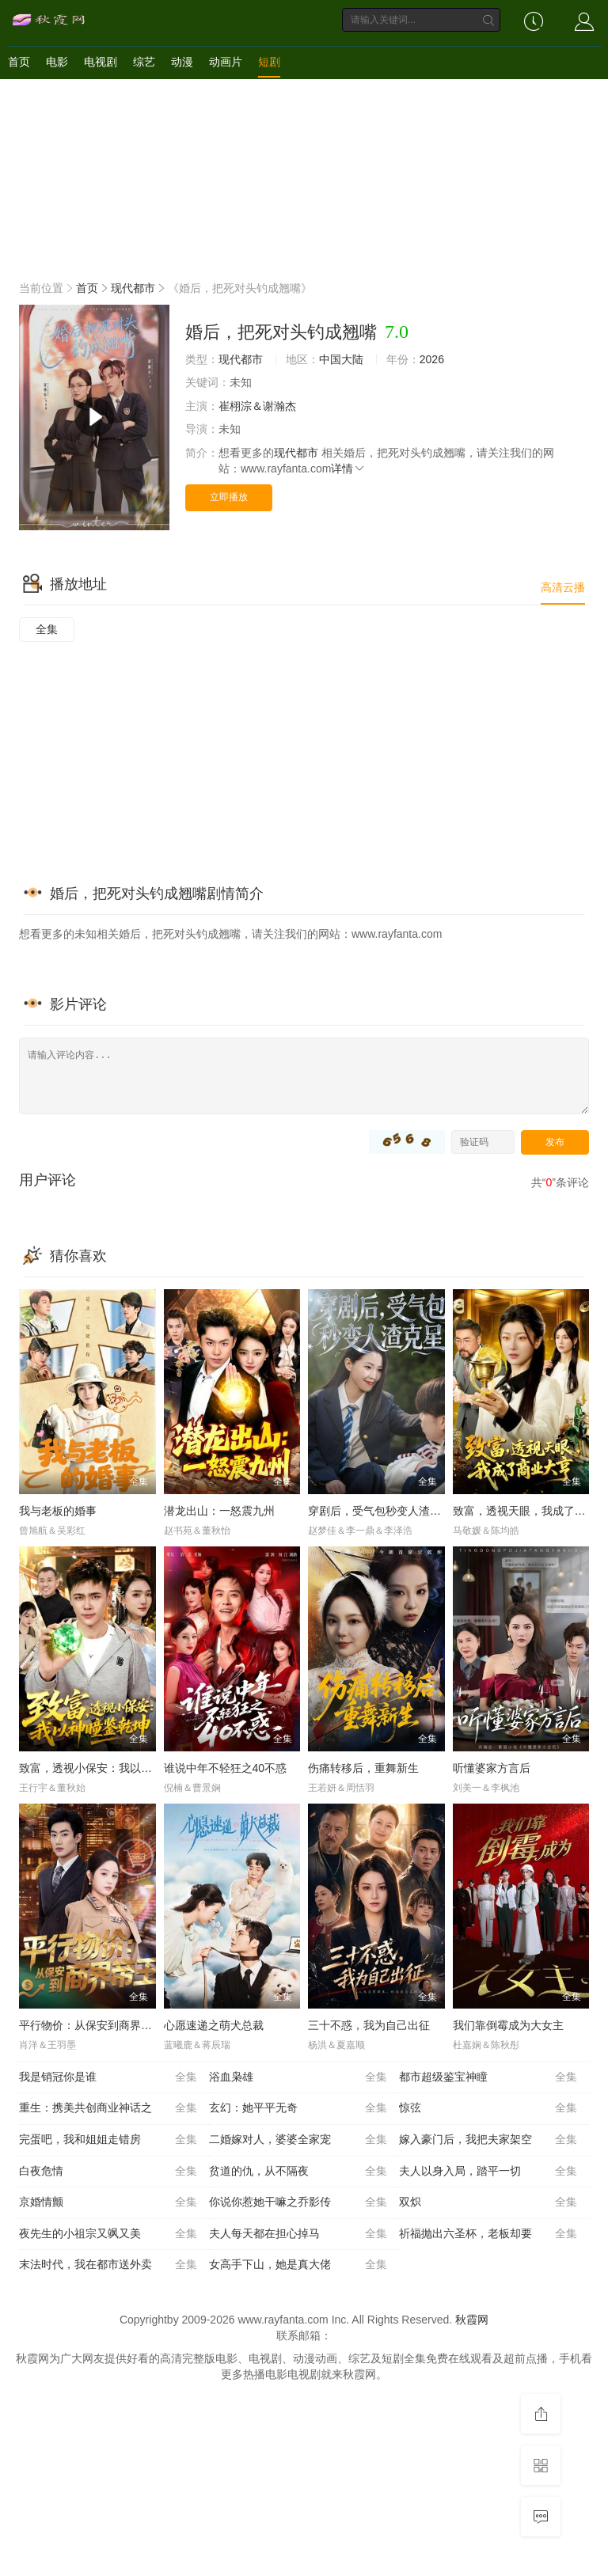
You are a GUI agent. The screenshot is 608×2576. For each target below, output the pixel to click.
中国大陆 (341, 359)
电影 (57, 61)
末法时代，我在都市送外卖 (108, 2265)
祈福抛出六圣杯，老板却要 (488, 2234)
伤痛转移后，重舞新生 (363, 1768)
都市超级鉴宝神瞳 (488, 2077)
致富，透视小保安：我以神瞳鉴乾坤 (107, 1768)
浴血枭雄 (298, 2077)
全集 (47, 629)
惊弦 (488, 2108)
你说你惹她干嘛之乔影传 (298, 2202)
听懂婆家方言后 (491, 1768)
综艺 (144, 61)
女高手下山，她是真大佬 (298, 2265)
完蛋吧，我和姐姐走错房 (108, 2140)
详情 (348, 468)
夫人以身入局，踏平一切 (488, 2172)
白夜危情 (108, 2172)
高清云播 (563, 587)
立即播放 (229, 497)
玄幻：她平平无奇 (298, 2108)
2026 (432, 359)
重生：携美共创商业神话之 (108, 2108)
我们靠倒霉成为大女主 (508, 2025)
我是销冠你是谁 (108, 2077)
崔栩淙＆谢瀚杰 (257, 406)
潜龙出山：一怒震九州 (219, 1510)
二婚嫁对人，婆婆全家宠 (298, 2140)
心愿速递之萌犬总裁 (214, 2025)
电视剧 (100, 61)
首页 (19, 61)
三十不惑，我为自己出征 (369, 2025)
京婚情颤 (108, 2202)
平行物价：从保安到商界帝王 (91, 2025)
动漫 (182, 61)
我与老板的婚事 (58, 1510)
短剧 (269, 61)
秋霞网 (471, 2319)
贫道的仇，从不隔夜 (298, 2172)
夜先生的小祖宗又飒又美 (108, 2234)
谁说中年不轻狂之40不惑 (225, 1768)
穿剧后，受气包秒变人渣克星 (380, 1510)
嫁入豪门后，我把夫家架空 (488, 2140)
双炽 (488, 2202)
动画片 (225, 61)
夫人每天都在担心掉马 (298, 2234)
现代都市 (133, 288)
